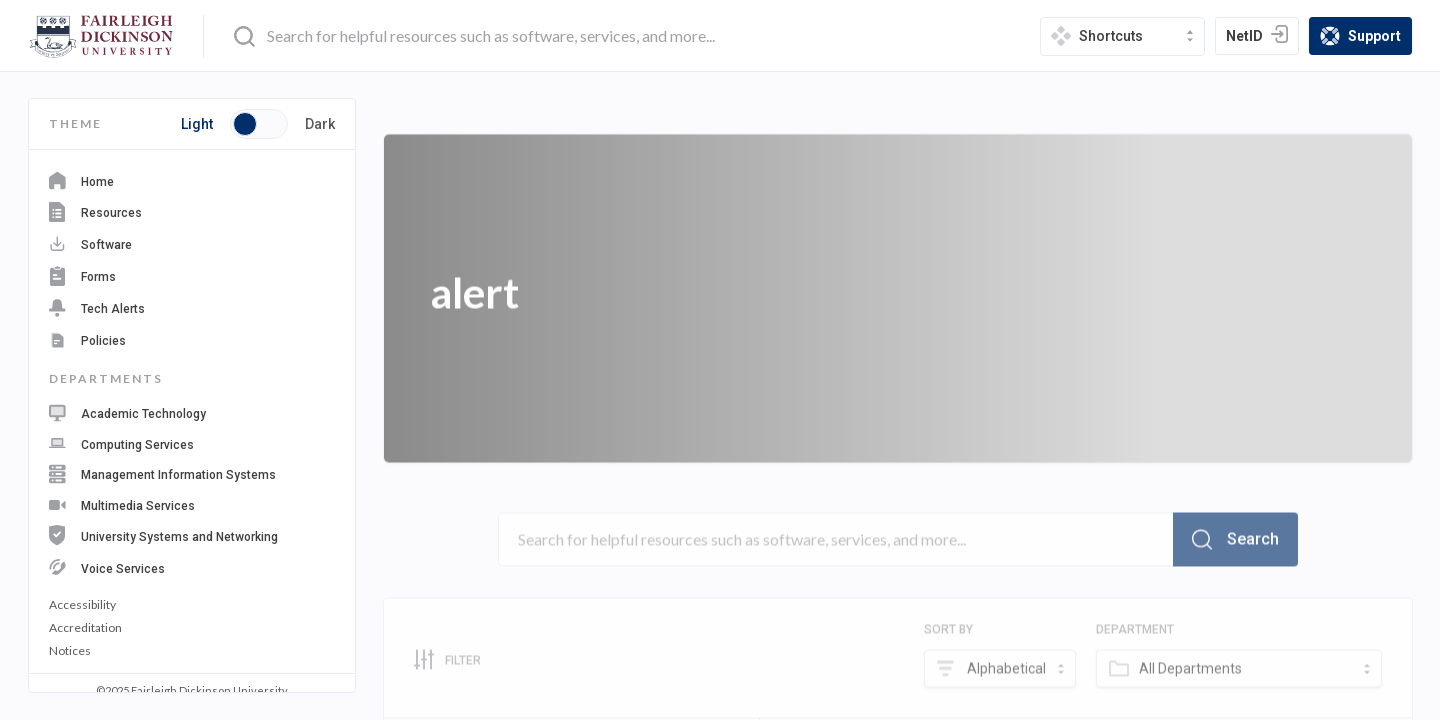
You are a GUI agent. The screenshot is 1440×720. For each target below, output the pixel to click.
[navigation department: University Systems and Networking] (192, 535)
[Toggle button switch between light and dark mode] (259, 124)
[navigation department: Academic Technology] (192, 413)
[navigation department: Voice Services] (192, 567)
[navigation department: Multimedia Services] (192, 504)
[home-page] (101, 36)
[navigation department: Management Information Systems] (192, 474)
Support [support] (1365, 37)
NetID (1262, 38)
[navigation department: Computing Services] (192, 443)
